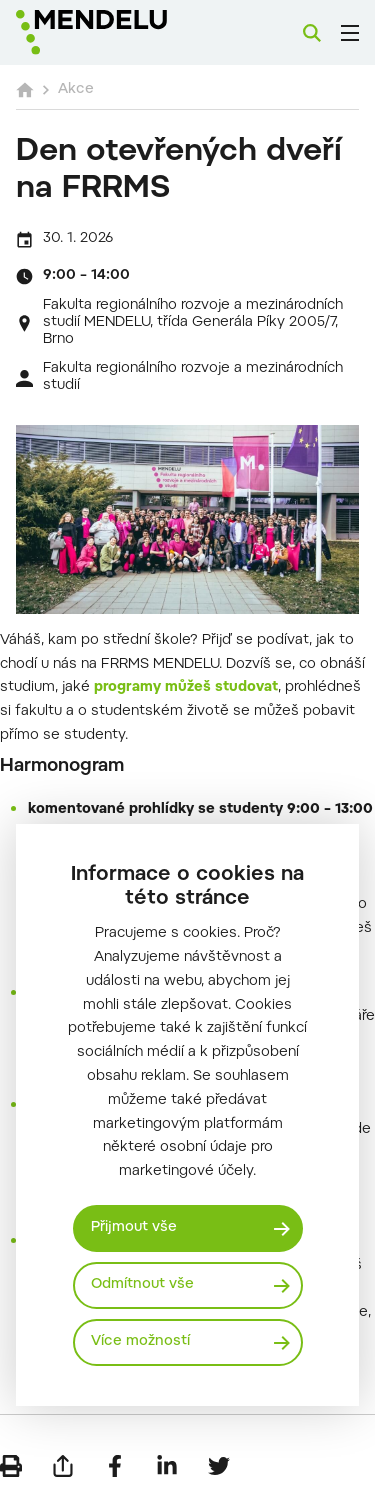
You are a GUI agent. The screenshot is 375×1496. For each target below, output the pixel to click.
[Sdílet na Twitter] (219, 1466)
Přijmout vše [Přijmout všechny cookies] (134, 1228)
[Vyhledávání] (312, 33)
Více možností (140, 1342)
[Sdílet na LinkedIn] (167, 1466)
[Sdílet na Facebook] (115, 1466)
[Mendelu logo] (116, 32)
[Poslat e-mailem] (63, 1466)
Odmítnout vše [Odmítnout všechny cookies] (142, 1285)
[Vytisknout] (11, 1466)
